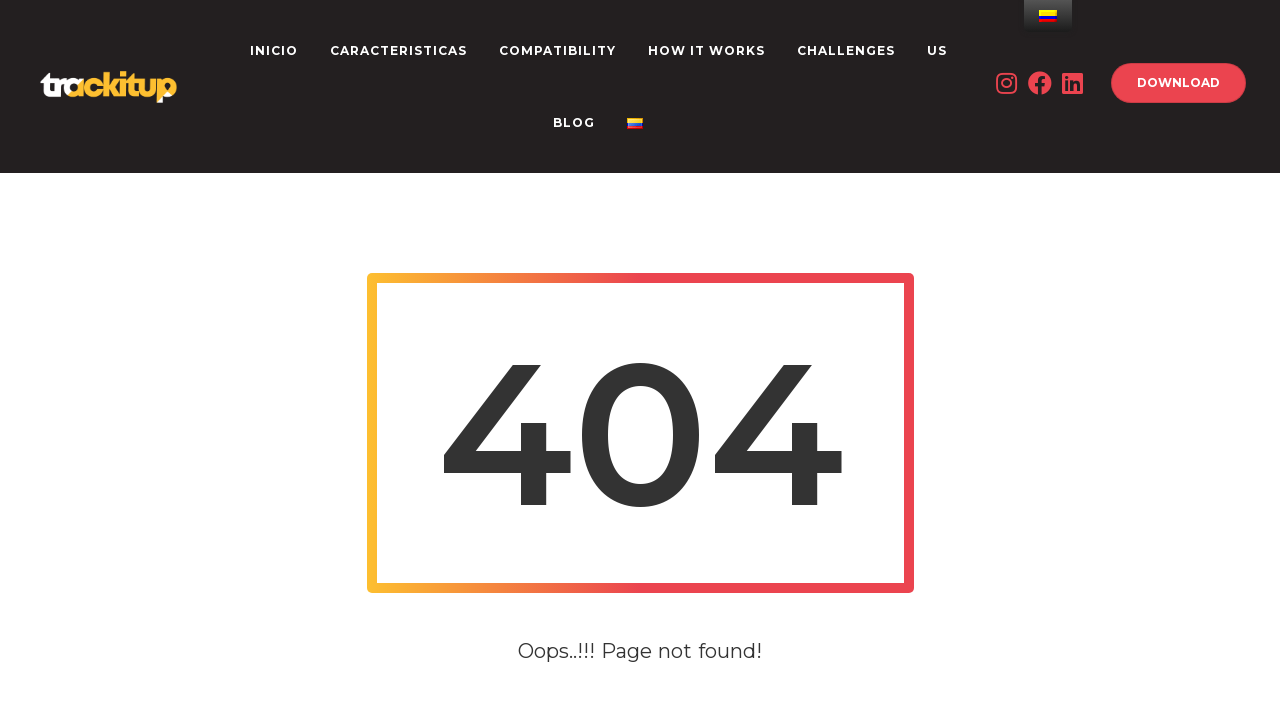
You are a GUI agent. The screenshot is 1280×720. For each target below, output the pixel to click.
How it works (706, 50)
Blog (574, 122)
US (937, 50)
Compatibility (557, 50)
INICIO (274, 50)
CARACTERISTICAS (398, 50)
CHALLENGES (846, 50)
